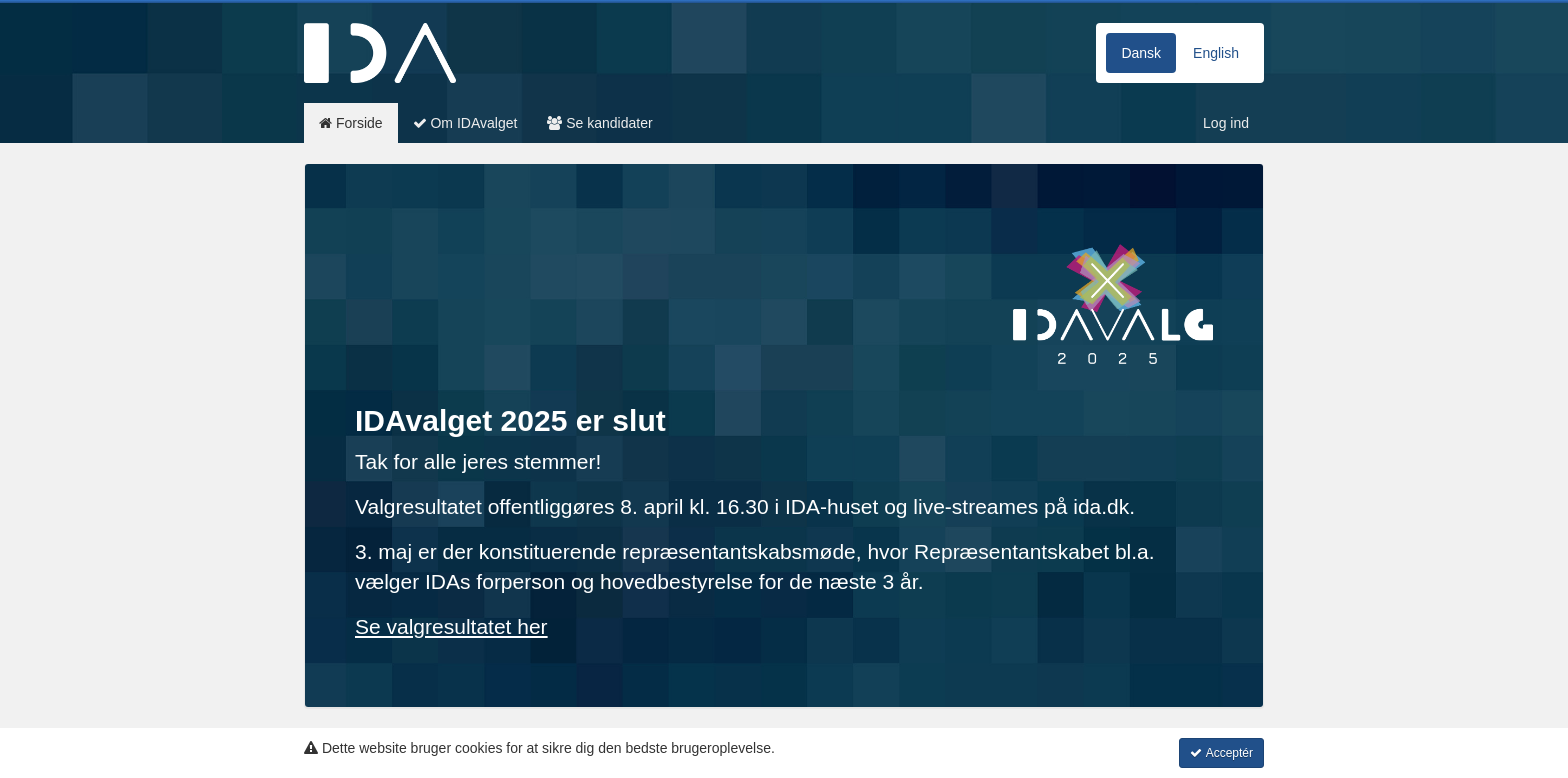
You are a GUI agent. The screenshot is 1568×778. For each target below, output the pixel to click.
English (1216, 53)
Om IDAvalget (465, 123)
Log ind (1226, 123)
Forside (351, 123)
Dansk (1141, 53)
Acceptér (1221, 753)
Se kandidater (599, 123)
